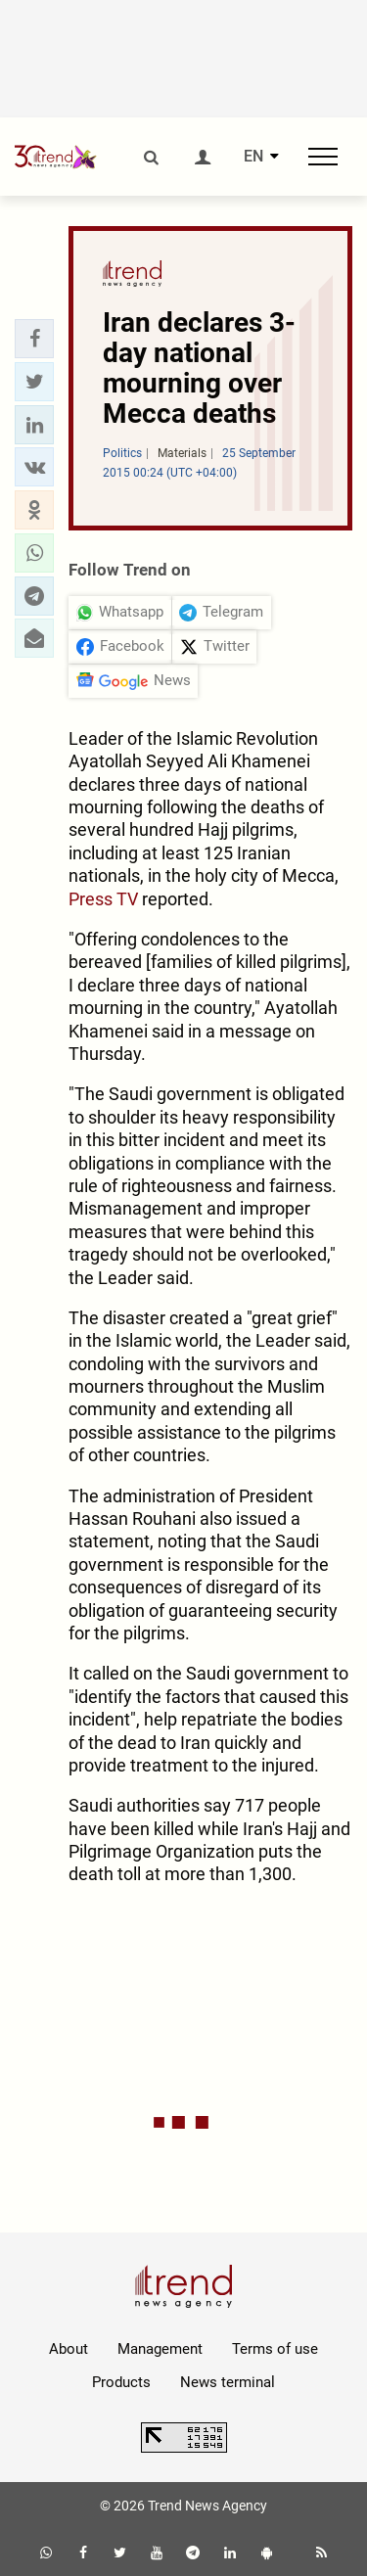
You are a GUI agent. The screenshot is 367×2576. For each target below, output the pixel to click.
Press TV (103, 899)
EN (253, 156)
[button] (34, 338)
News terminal (227, 2382)
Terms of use (275, 2349)
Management (160, 2349)
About (68, 2349)
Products (121, 2382)
